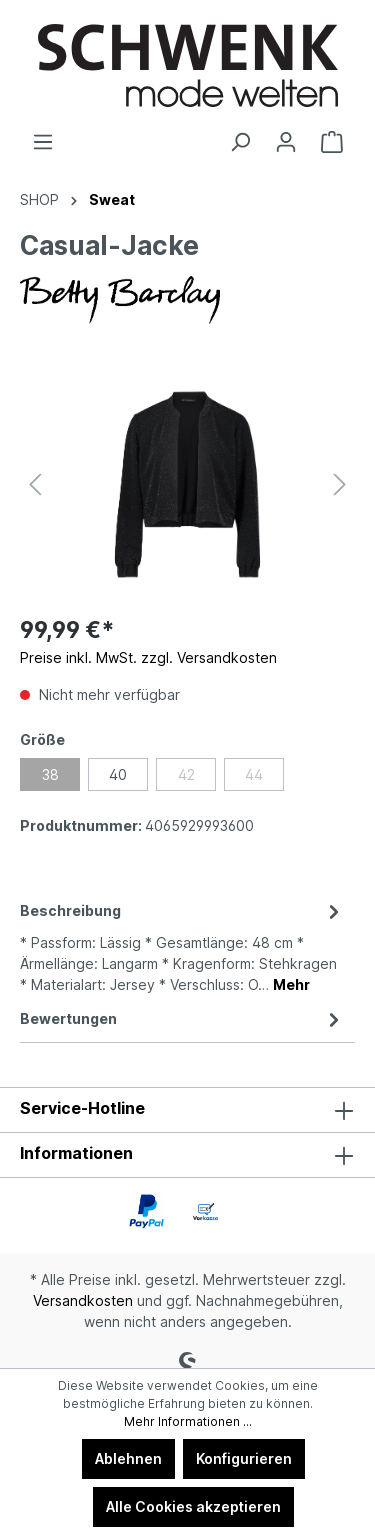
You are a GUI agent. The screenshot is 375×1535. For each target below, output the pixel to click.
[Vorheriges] (35, 484)
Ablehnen (128, 1458)
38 (50, 774)
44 (254, 774)
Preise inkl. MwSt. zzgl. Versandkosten (148, 657)
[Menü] (43, 142)
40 (118, 774)
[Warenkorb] (332, 142)
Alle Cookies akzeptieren (193, 1506)
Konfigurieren (244, 1458)
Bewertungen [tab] (182, 1018)
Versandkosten (83, 1300)
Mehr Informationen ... (188, 1421)
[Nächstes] (340, 484)
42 (186, 774)
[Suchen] (240, 142)
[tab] (182, 946)
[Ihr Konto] (286, 142)
